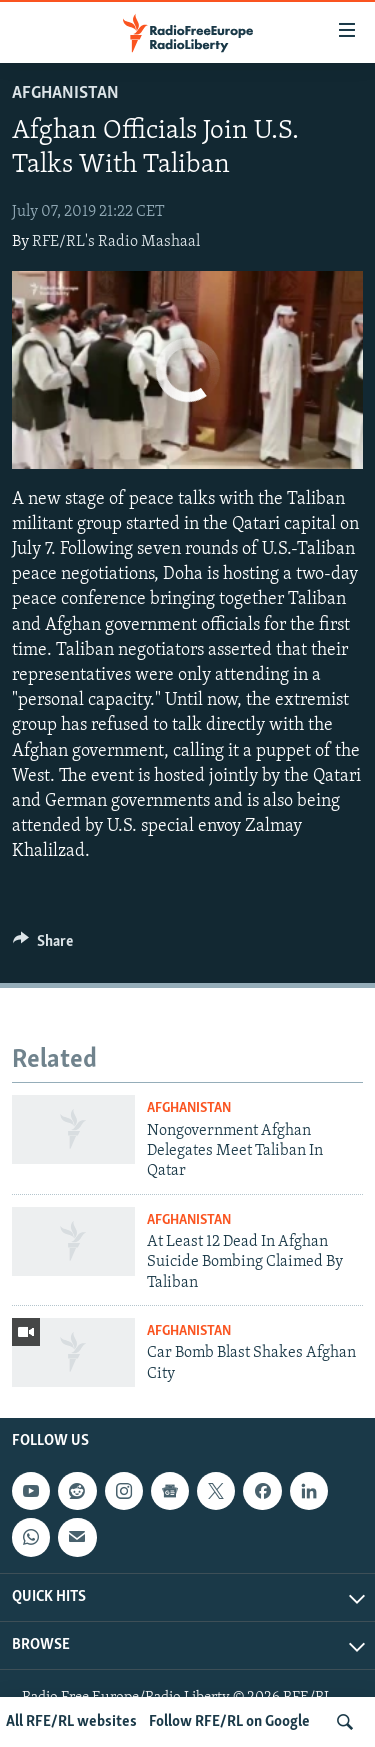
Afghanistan (65, 93)
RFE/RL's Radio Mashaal (116, 242)
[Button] (43, 946)
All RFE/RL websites (71, 1722)
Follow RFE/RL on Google (229, 1722)
